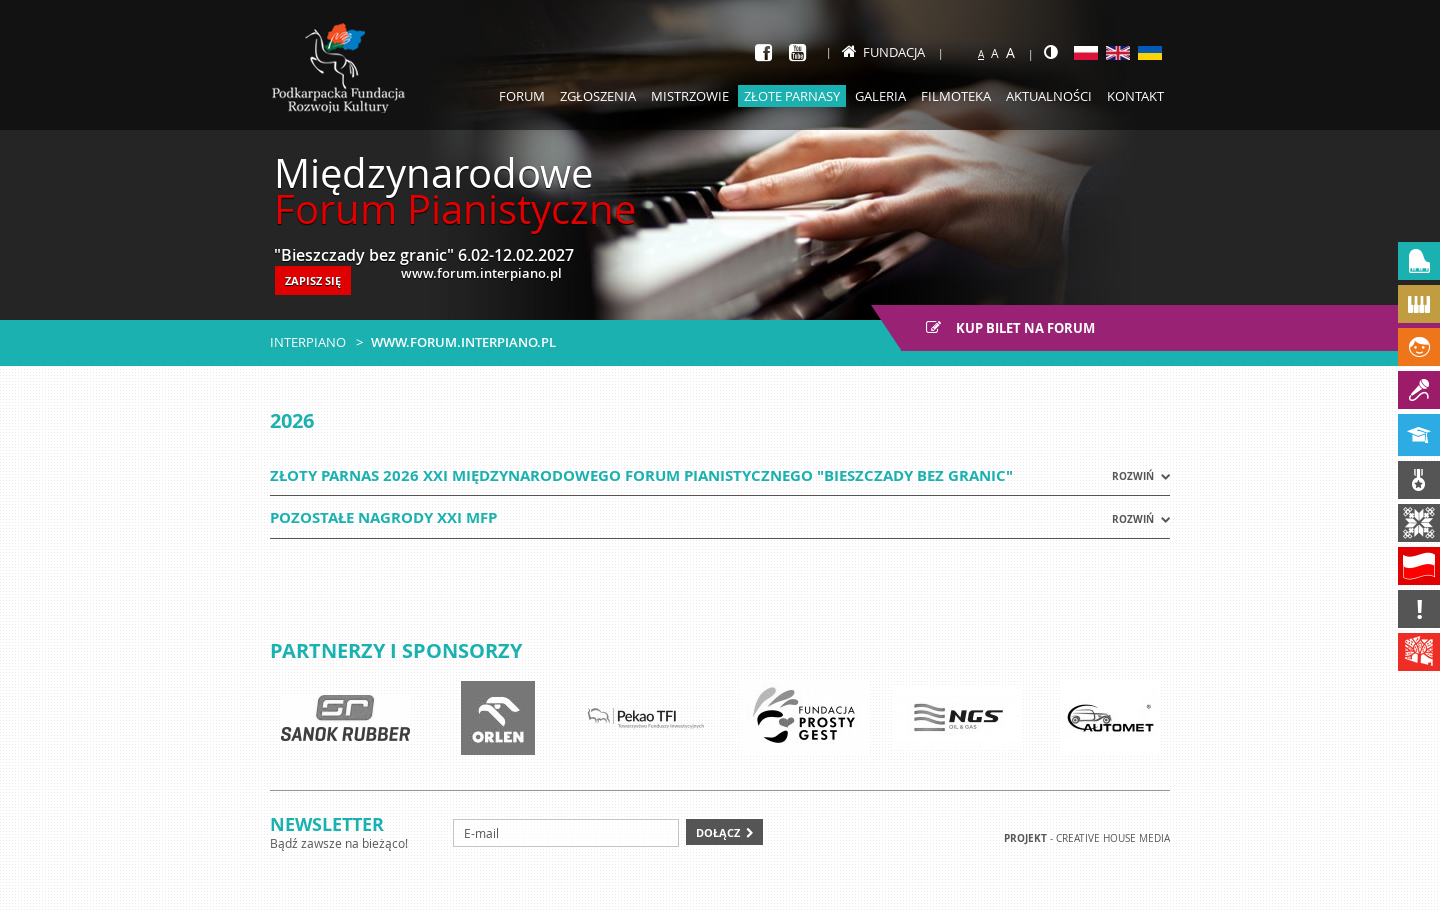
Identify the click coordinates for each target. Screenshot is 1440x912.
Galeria (880, 96)
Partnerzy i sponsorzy (396, 650)
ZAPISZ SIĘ (313, 280)
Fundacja (883, 52)
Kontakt (1135, 96)
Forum (522, 96)
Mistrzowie (690, 96)
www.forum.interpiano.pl (463, 342)
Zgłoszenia (598, 96)
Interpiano (308, 342)
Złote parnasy (792, 96)
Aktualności (1049, 96)
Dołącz (718, 832)
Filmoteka (956, 96)
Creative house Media (1113, 838)
